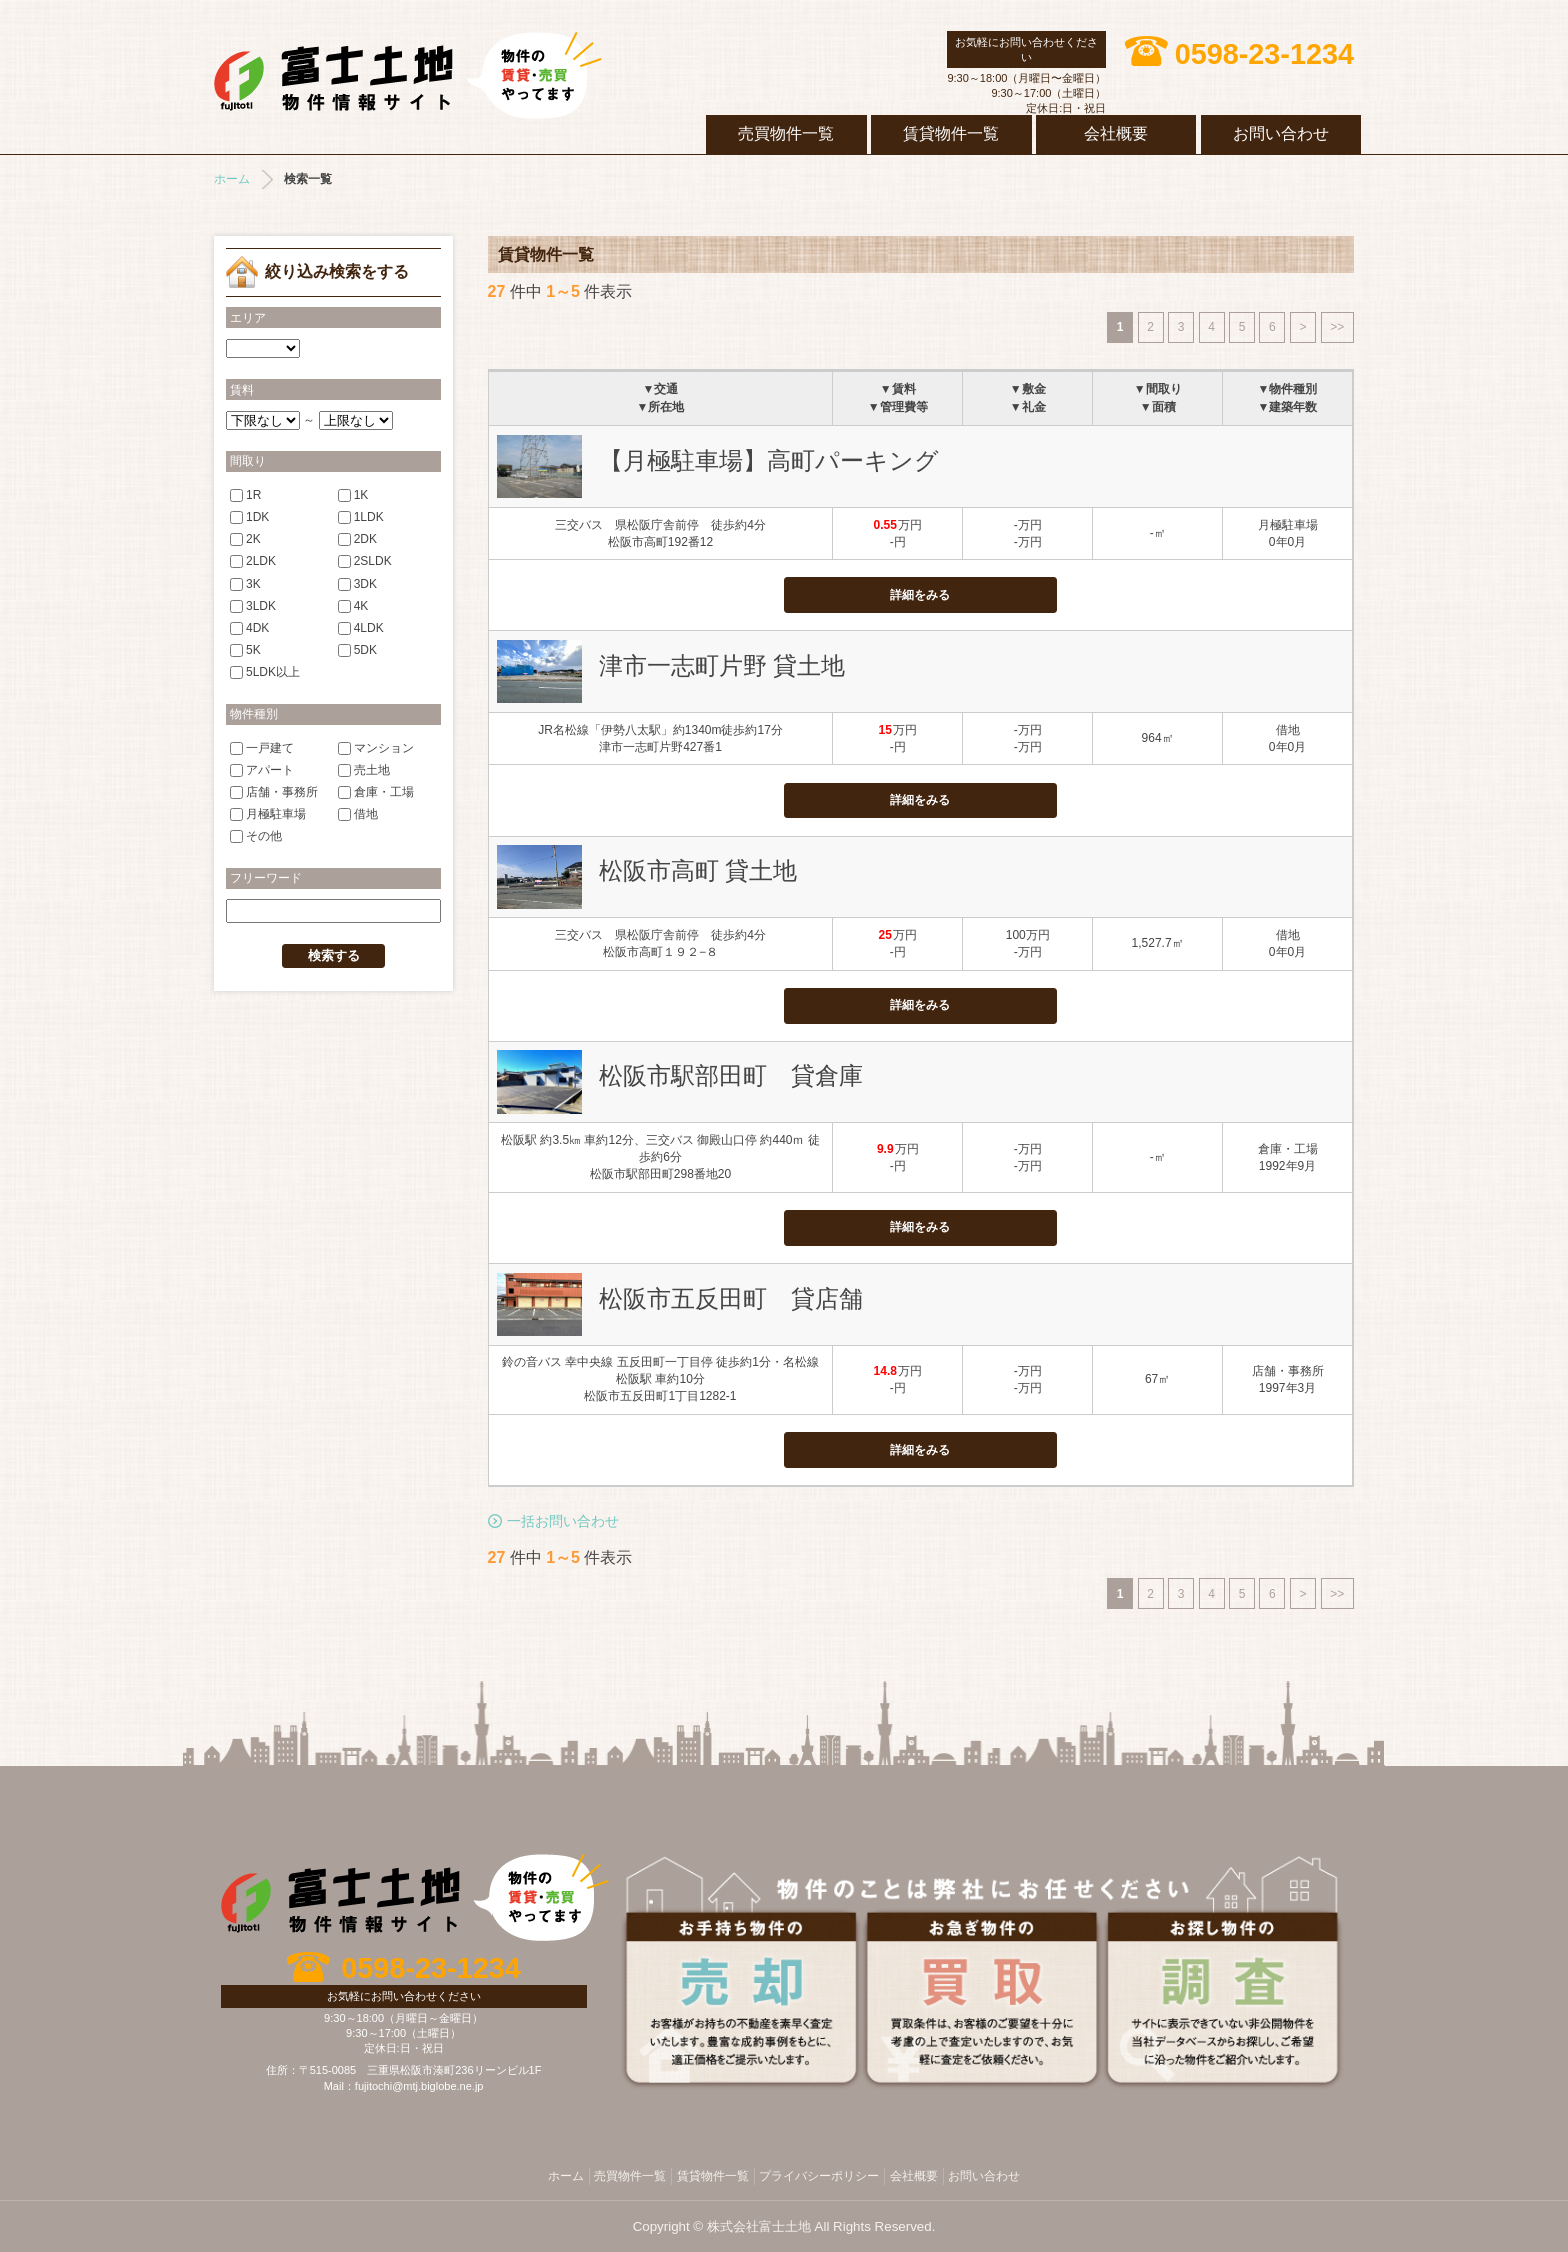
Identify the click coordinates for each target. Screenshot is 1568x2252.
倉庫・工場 (376, 792)
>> (1337, 327)
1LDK (361, 517)
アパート (262, 769)
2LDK (253, 561)
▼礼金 (1028, 407)
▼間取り (1158, 389)
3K (245, 583)
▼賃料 (898, 389)
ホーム (232, 179)
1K (353, 494)
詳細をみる (920, 595)
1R (245, 494)
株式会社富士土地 (408, 75)
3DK (357, 583)
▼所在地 (661, 407)
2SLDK (365, 561)
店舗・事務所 (274, 792)
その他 (256, 836)
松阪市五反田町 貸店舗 (731, 1298)
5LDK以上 (265, 672)
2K (245, 539)
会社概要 (1116, 133)
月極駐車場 (268, 814)
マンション (376, 747)
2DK (357, 539)
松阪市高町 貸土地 (698, 870)
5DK (357, 650)
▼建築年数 (1288, 407)
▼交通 (661, 389)
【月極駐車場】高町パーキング (769, 460)
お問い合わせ (1281, 133)
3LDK (253, 605)
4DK (249, 628)
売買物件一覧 (786, 133)
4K (353, 605)
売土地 (364, 769)
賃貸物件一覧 (951, 133)
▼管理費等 (898, 407)
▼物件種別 (1288, 389)
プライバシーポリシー (819, 2176)
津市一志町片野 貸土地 (722, 665)
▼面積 (1158, 407)
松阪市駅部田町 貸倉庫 (731, 1075)
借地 (358, 814)
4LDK (361, 628)
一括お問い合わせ (563, 1521)
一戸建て (262, 747)
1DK (249, 517)
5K (245, 650)
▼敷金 (1028, 389)
